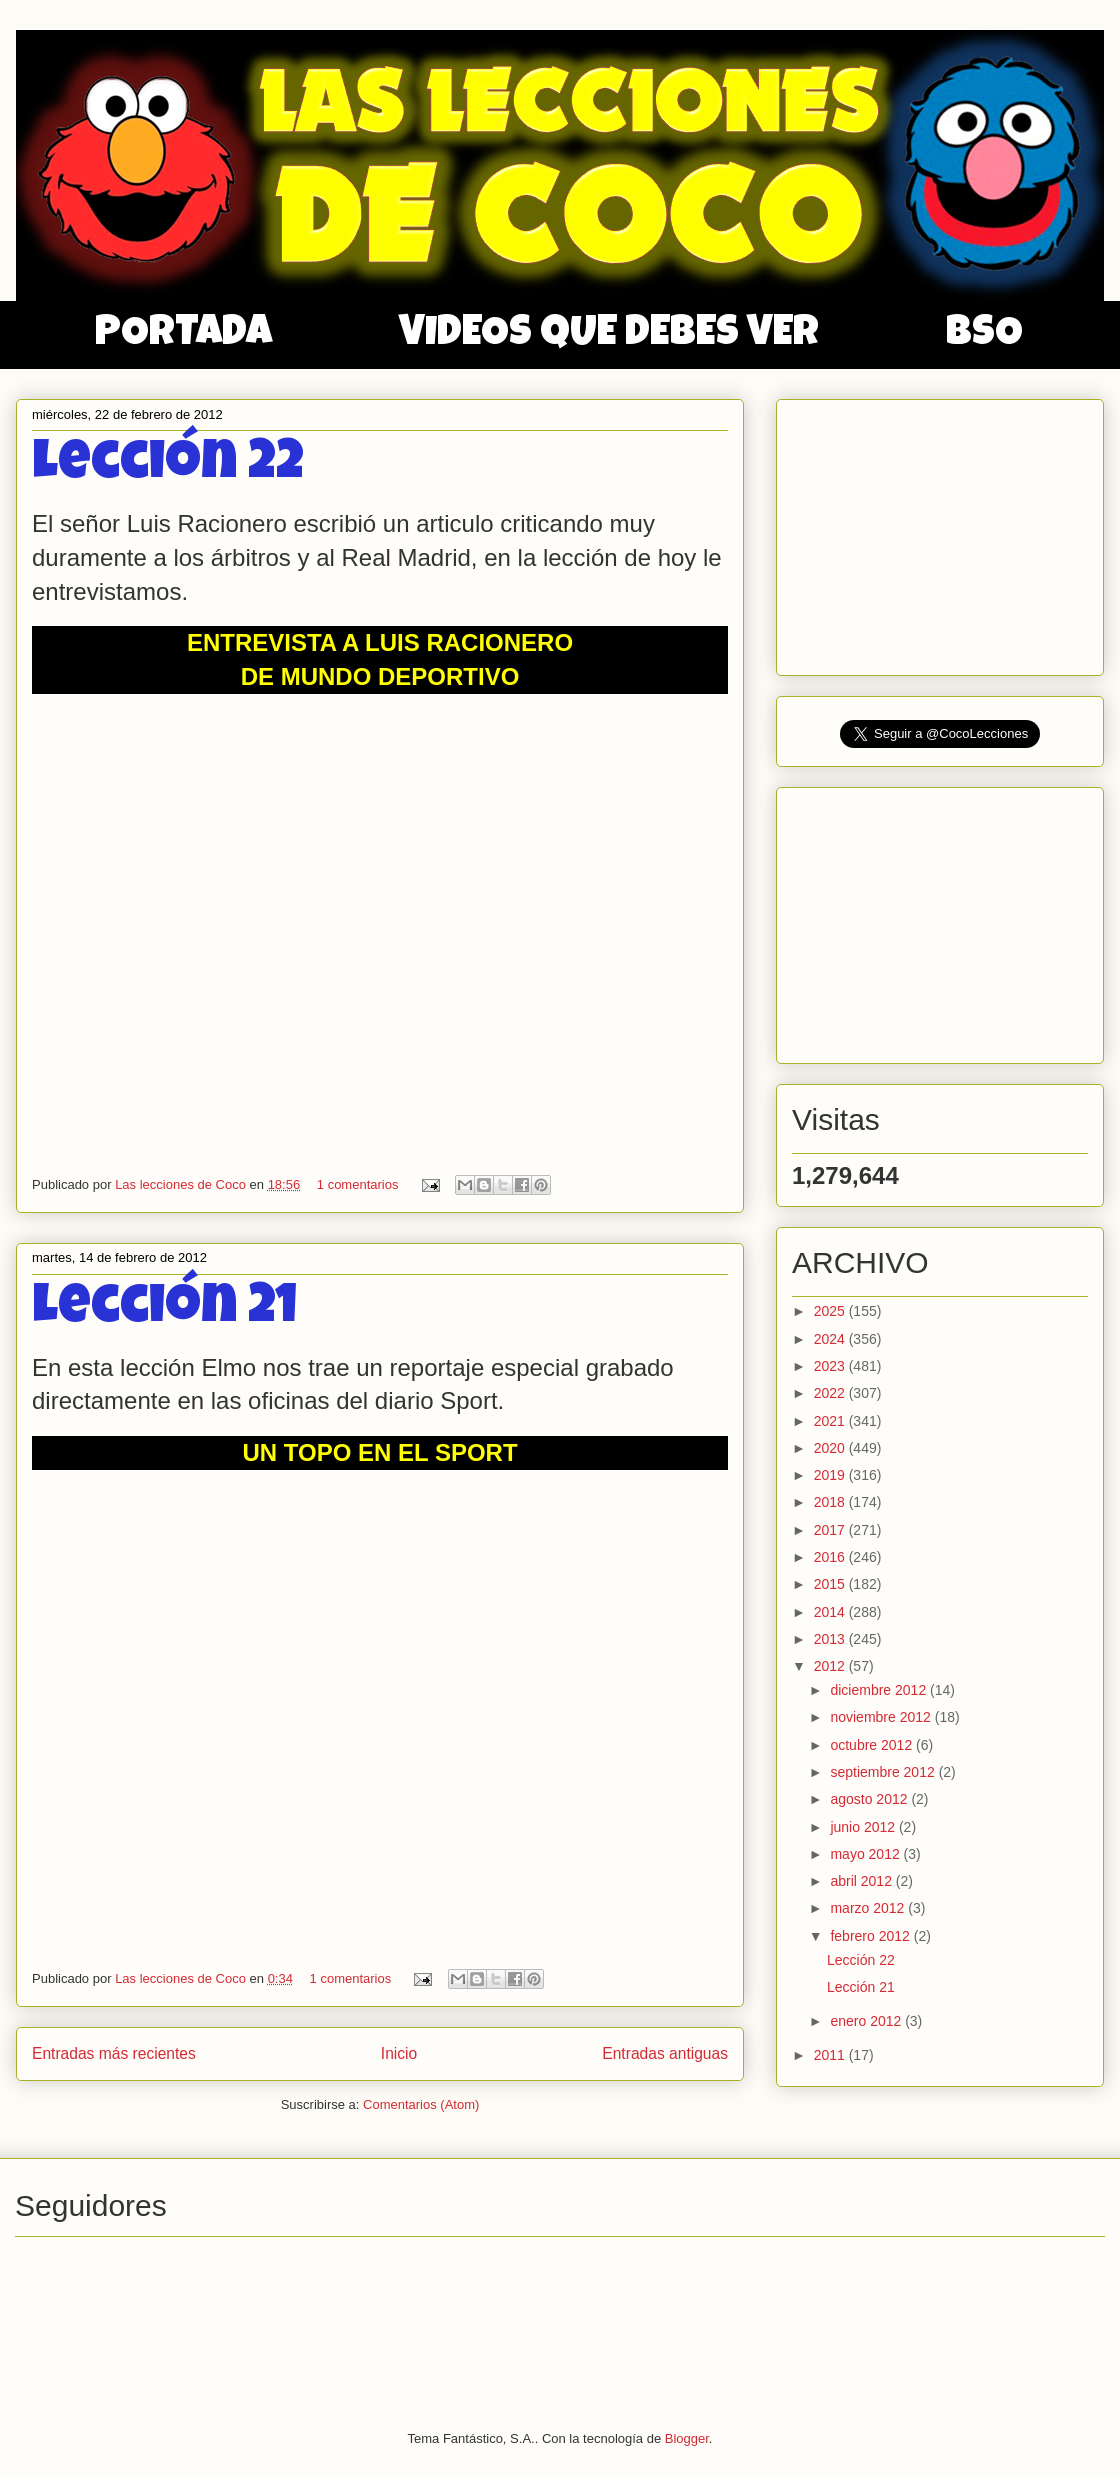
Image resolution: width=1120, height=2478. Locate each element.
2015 (831, 1584)
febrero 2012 (871, 1936)
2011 (831, 2055)
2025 (831, 1311)
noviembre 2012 (882, 1717)
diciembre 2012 (880, 1690)
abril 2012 (862, 1881)
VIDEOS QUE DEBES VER (609, 335)
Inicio (399, 2053)
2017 (831, 1530)
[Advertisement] (942, 532)
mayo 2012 (866, 1854)
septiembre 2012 (884, 1772)
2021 (831, 1421)
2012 (831, 1666)
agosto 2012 (870, 1799)
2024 (831, 1339)
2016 (831, 1557)
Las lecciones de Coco (182, 1184)
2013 (831, 1639)
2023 (831, 1366)
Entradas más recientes (114, 2053)
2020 (831, 1448)
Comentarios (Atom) (421, 2104)
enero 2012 (867, 2021)
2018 (831, 1502)
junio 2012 (864, 1827)
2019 (831, 1475)
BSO (984, 335)
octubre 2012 (873, 1745)
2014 (831, 1612)
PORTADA (183, 335)
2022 (831, 1393)
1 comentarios (358, 1184)
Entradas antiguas (665, 2053)
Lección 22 (168, 466)
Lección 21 (164, 1310)
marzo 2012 (869, 1908)
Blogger (687, 2438)
